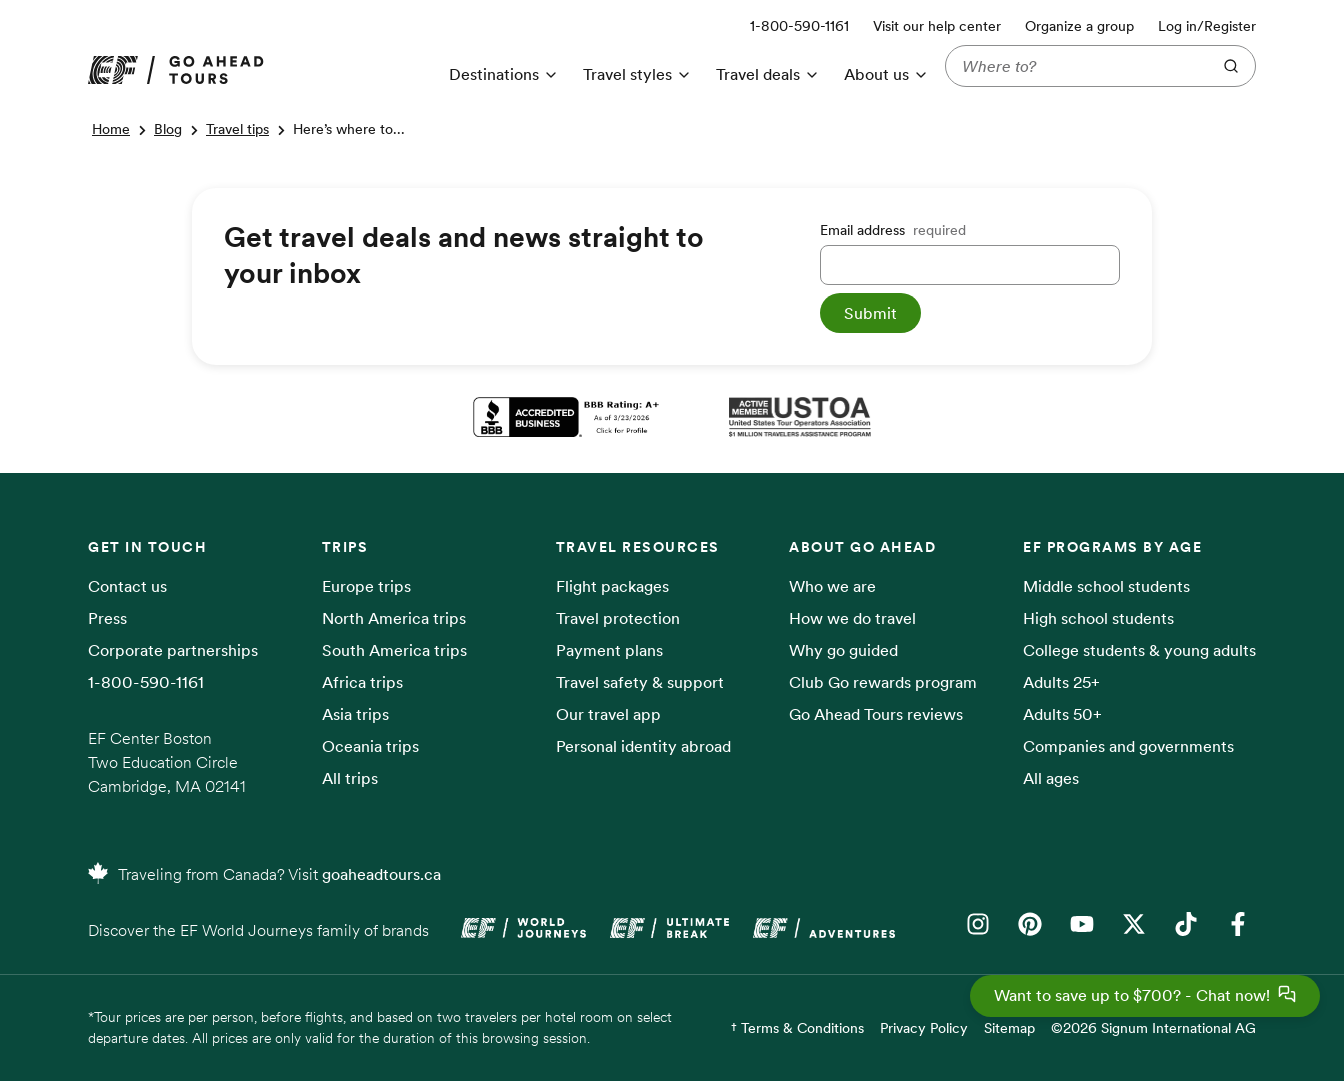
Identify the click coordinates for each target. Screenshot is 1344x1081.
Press (107, 618)
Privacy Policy (924, 1028)
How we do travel (852, 618)
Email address (893, 230)
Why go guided (843, 650)
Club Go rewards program (883, 682)
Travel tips (237, 129)
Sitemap (1009, 1028)
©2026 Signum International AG (1153, 1028)
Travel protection (618, 618)
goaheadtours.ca (381, 874)
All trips (350, 778)
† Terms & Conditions (797, 1028)
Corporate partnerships (173, 650)
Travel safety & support (640, 682)
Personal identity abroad (643, 746)
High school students (1098, 618)
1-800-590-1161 (146, 682)
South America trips (394, 650)
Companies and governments (1128, 746)
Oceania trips (370, 746)
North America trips (394, 618)
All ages (1051, 778)
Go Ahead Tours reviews (876, 714)
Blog (168, 129)
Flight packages (612, 586)
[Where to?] (1074, 66)
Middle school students (1106, 586)
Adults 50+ (1062, 714)
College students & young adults (1139, 650)
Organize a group (1079, 26)
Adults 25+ (1061, 682)
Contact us (127, 586)
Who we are (832, 586)
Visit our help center (937, 26)
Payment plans (609, 650)
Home (111, 129)
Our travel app (608, 714)
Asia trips (355, 714)
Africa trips (362, 682)
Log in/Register (1207, 26)
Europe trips (366, 586)
